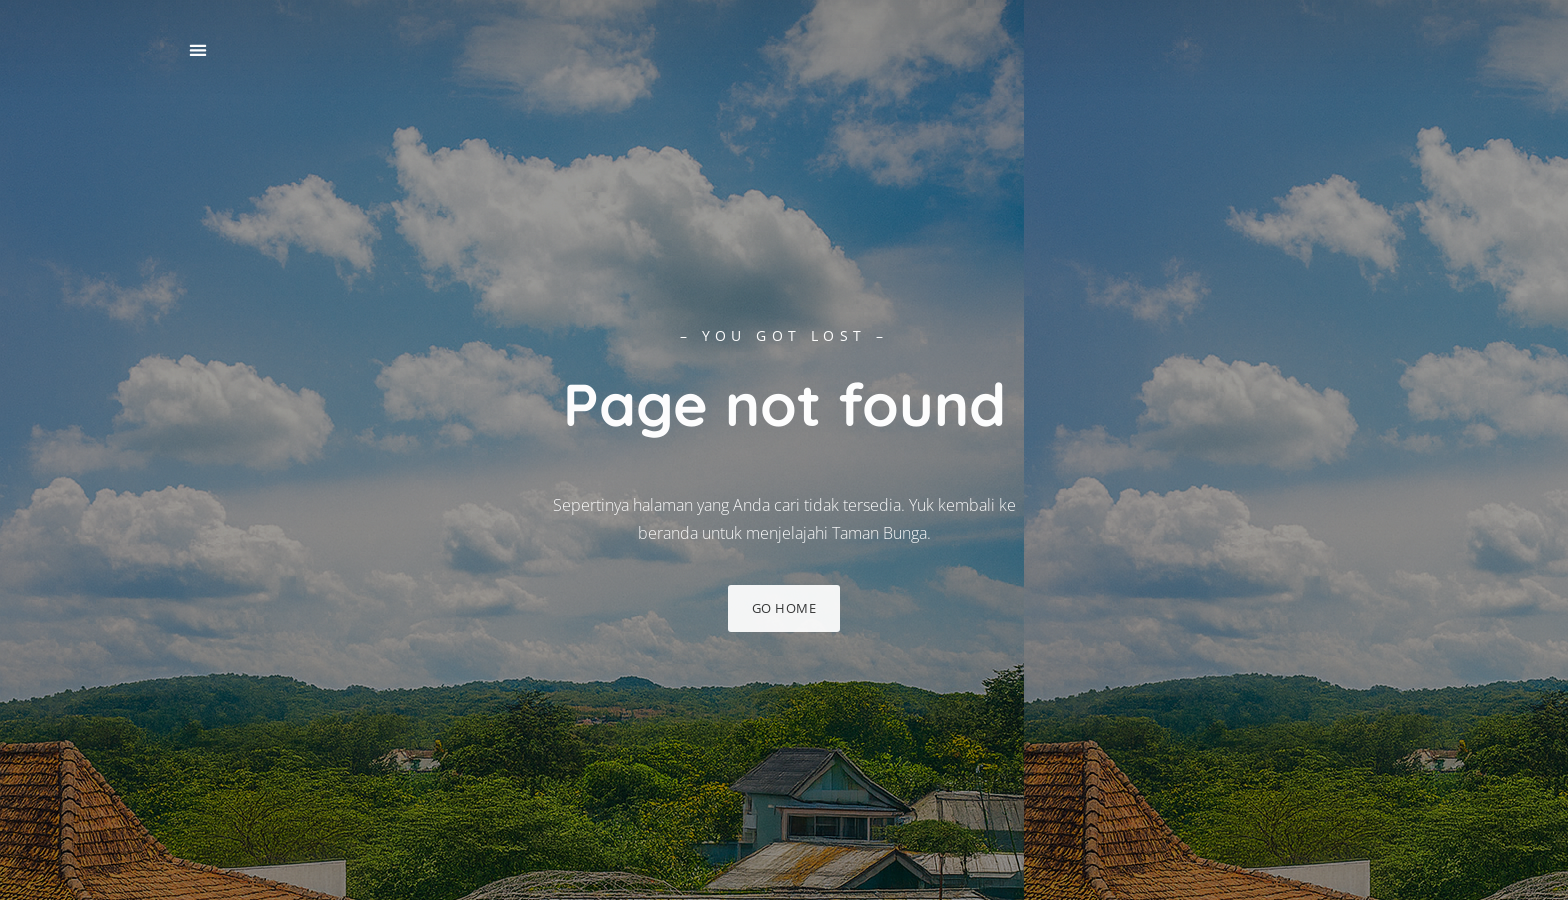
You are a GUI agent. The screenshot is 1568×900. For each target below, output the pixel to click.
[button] (197, 50)
